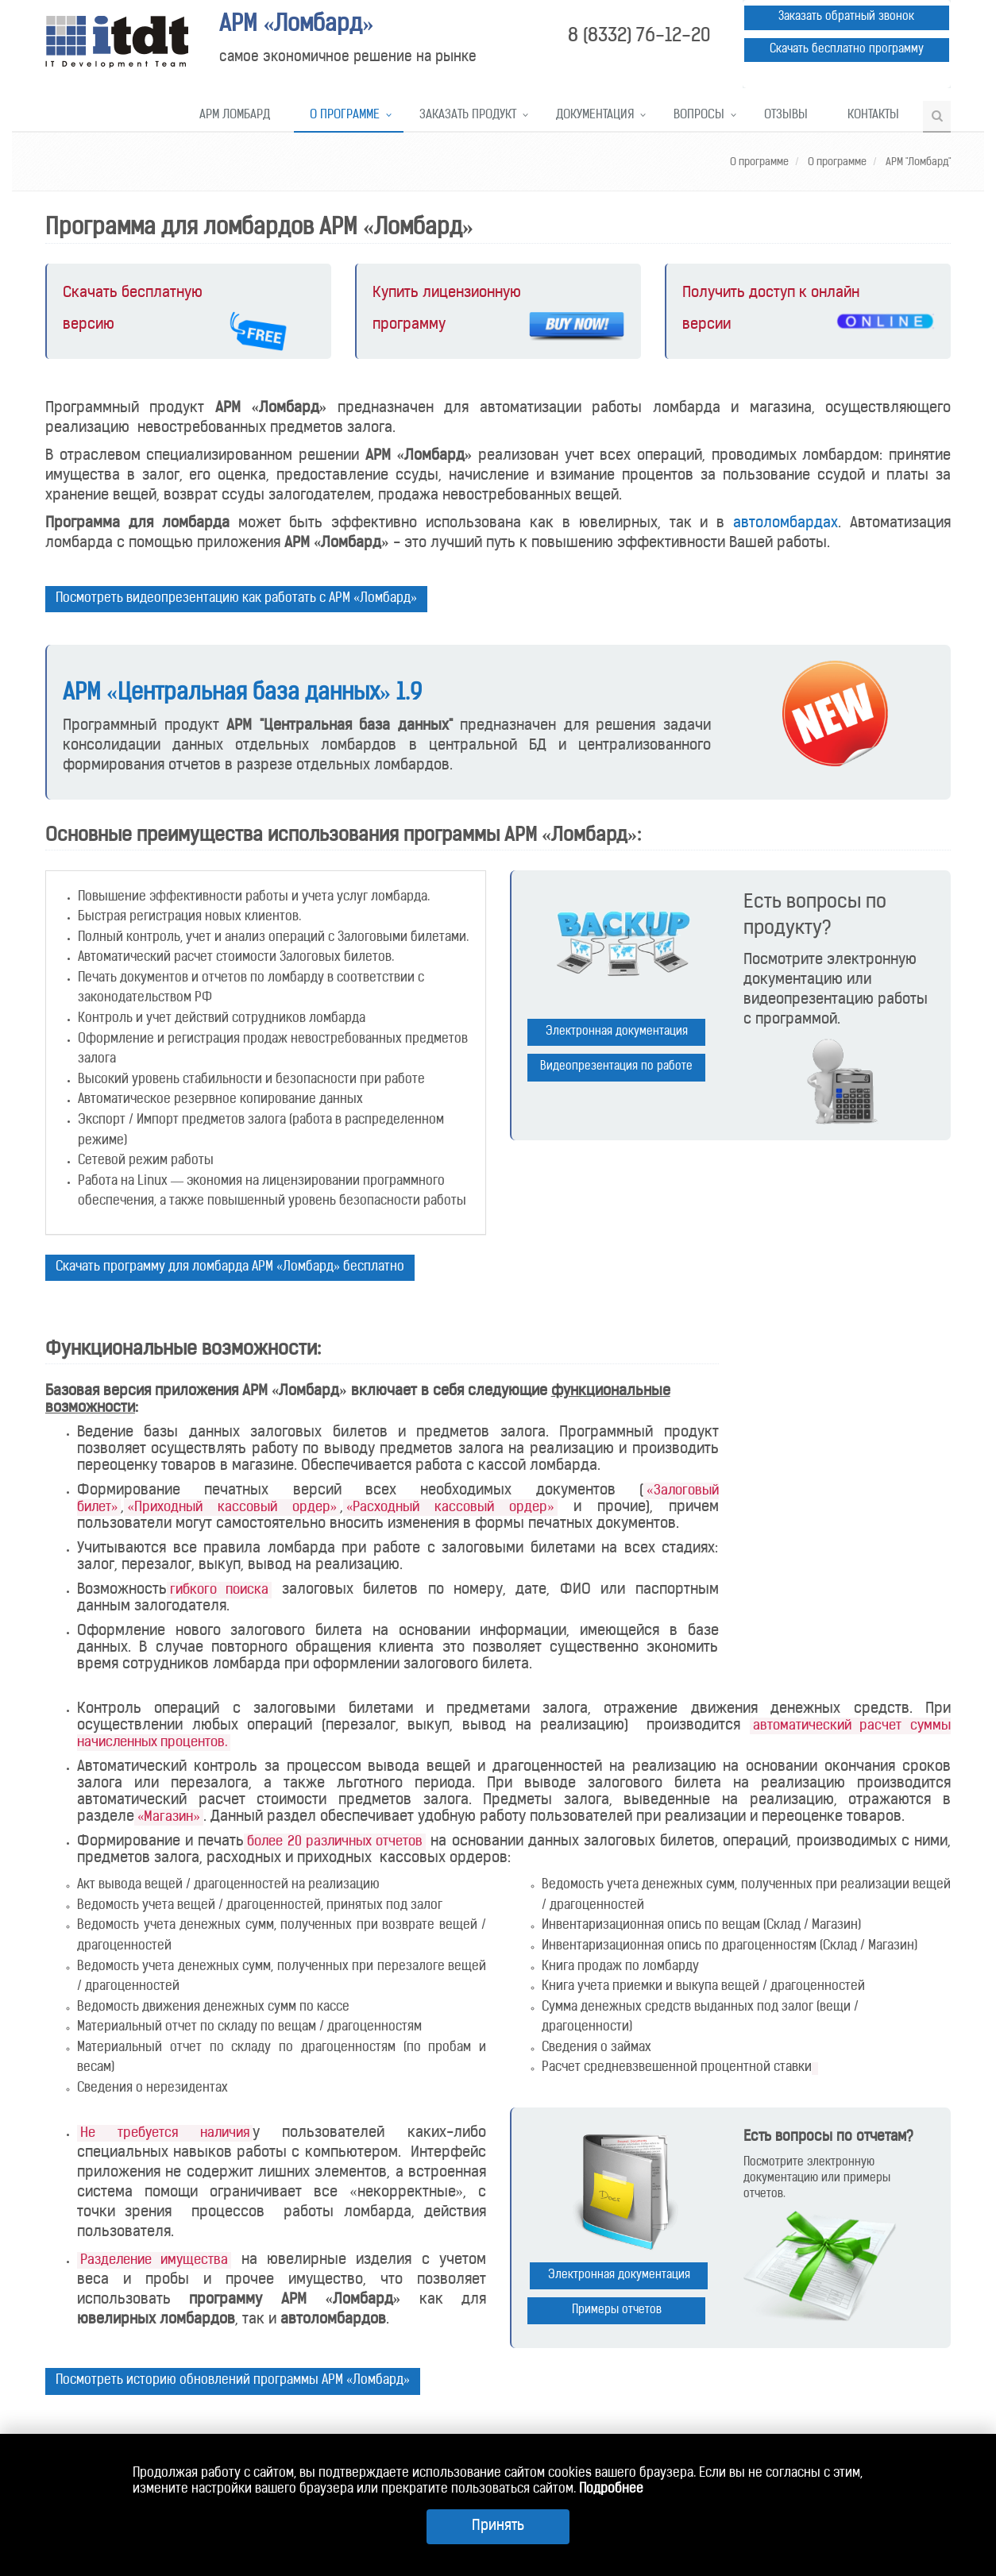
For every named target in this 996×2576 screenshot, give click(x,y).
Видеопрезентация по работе (616, 1067)
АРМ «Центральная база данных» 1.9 (242, 694)
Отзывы (786, 115)
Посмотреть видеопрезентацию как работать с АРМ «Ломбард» (236, 598)
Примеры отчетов (617, 2310)
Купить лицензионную (447, 293)
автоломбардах (785, 523)
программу (409, 325)
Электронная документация (617, 1032)
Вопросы (699, 115)
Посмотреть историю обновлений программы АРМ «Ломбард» (233, 2380)
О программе (345, 115)
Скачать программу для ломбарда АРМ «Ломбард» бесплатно (230, 1267)
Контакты (873, 115)
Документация (595, 115)
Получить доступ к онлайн (770, 293)
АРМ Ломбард (234, 115)
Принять (498, 2526)
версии (706, 325)
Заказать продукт (467, 115)
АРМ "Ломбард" (917, 162)
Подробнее (611, 2489)
